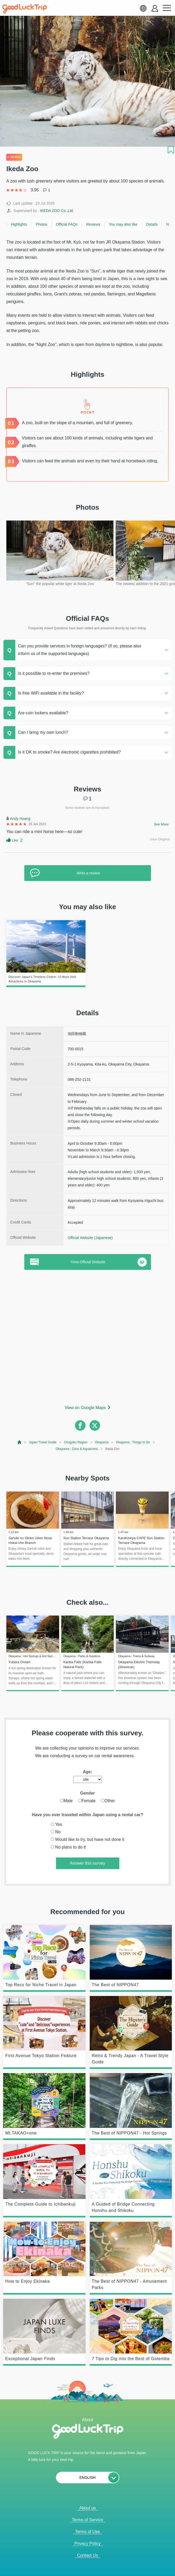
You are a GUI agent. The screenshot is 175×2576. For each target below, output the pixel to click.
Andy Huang (20, 818)
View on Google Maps (85, 1407)
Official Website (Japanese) (90, 1238)
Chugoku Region (75, 1442)
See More (161, 824)
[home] (24, 9)
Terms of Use (87, 2531)
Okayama (101, 1442)
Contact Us (87, 2555)
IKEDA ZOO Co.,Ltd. (57, 211)
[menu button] (167, 8)
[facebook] (80, 1425)
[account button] (155, 8)
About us (87, 2508)
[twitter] (94, 1425)
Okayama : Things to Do (133, 1442)
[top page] (20, 1442)
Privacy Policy (87, 2543)
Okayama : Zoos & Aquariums (77, 1449)
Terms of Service (87, 2520)
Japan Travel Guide (42, 1442)
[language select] (143, 8)
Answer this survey (87, 1863)
